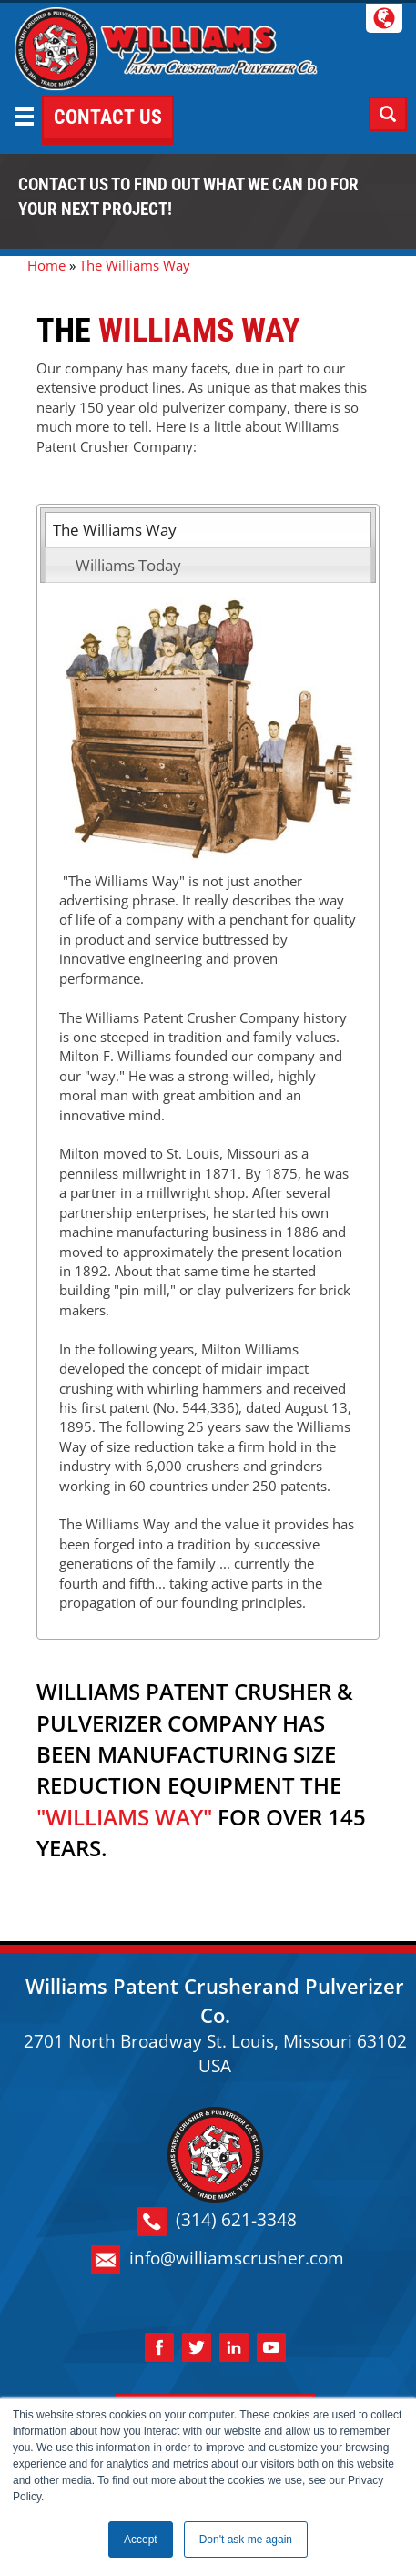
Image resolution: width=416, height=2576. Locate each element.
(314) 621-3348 (217, 2221)
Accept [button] (140, 2539)
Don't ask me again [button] (245, 2539)
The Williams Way (115, 529)
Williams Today (128, 565)
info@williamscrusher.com (217, 2259)
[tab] (208, 530)
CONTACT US (108, 117)
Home (46, 265)
